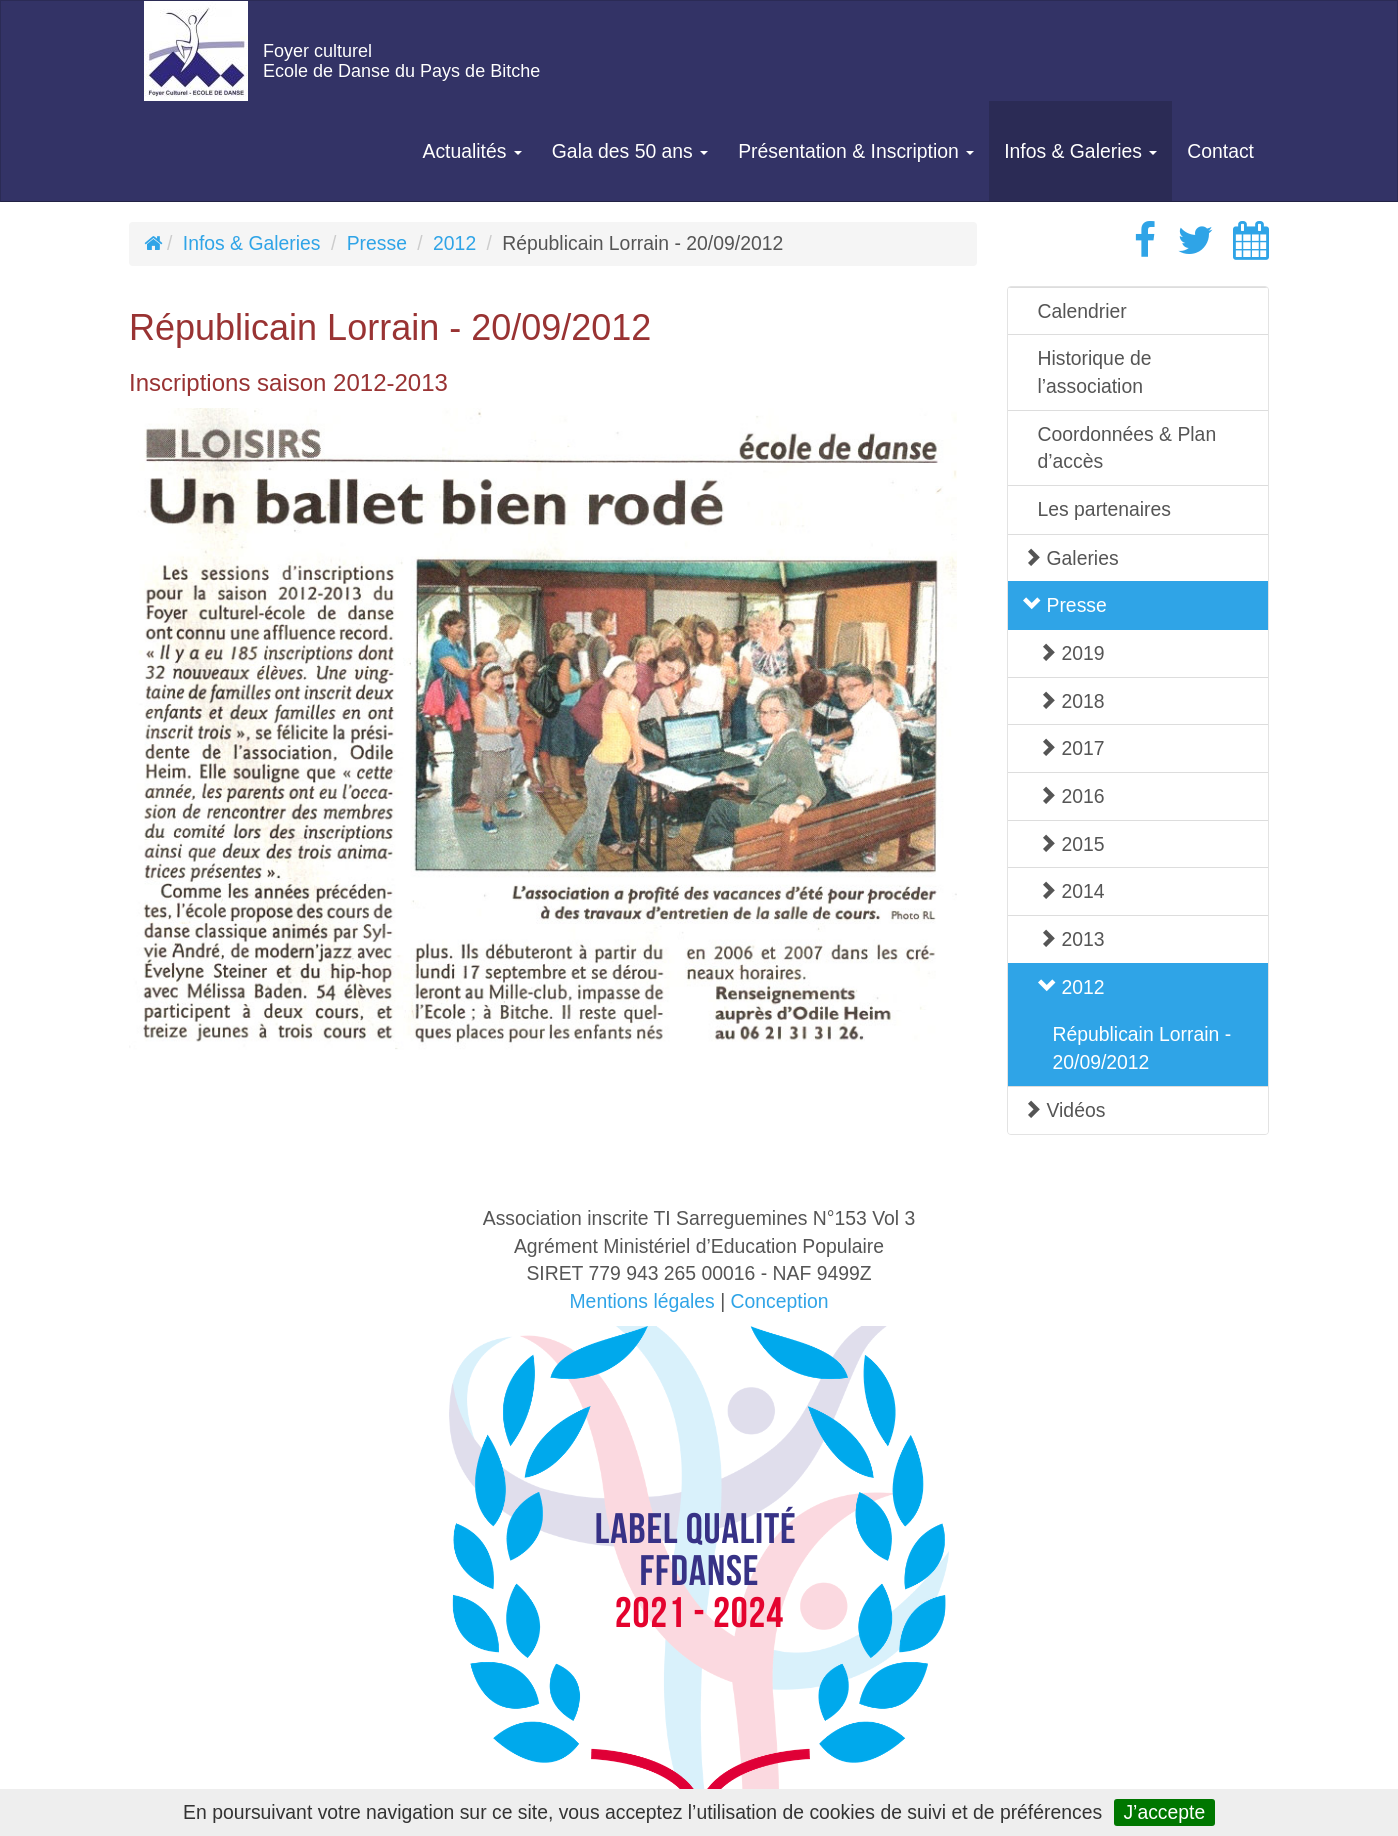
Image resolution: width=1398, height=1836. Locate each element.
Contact (1220, 151)
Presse (377, 243)
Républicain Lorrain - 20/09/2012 (1142, 1048)
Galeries (1071, 558)
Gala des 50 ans (630, 151)
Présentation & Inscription (856, 151)
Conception (780, 1301)
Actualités (472, 151)
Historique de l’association (1095, 372)
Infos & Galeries (1080, 151)
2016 (1071, 796)
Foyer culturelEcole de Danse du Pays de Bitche (401, 61)
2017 (1071, 748)
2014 (1071, 891)
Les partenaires (1104, 509)
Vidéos (1064, 1110)
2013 (1071, 939)
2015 (1071, 844)
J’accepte (1164, 1812)
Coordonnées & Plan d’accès (1127, 448)
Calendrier (1082, 311)
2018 (1071, 701)
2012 (454, 243)
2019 (1071, 653)
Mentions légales (641, 1301)
